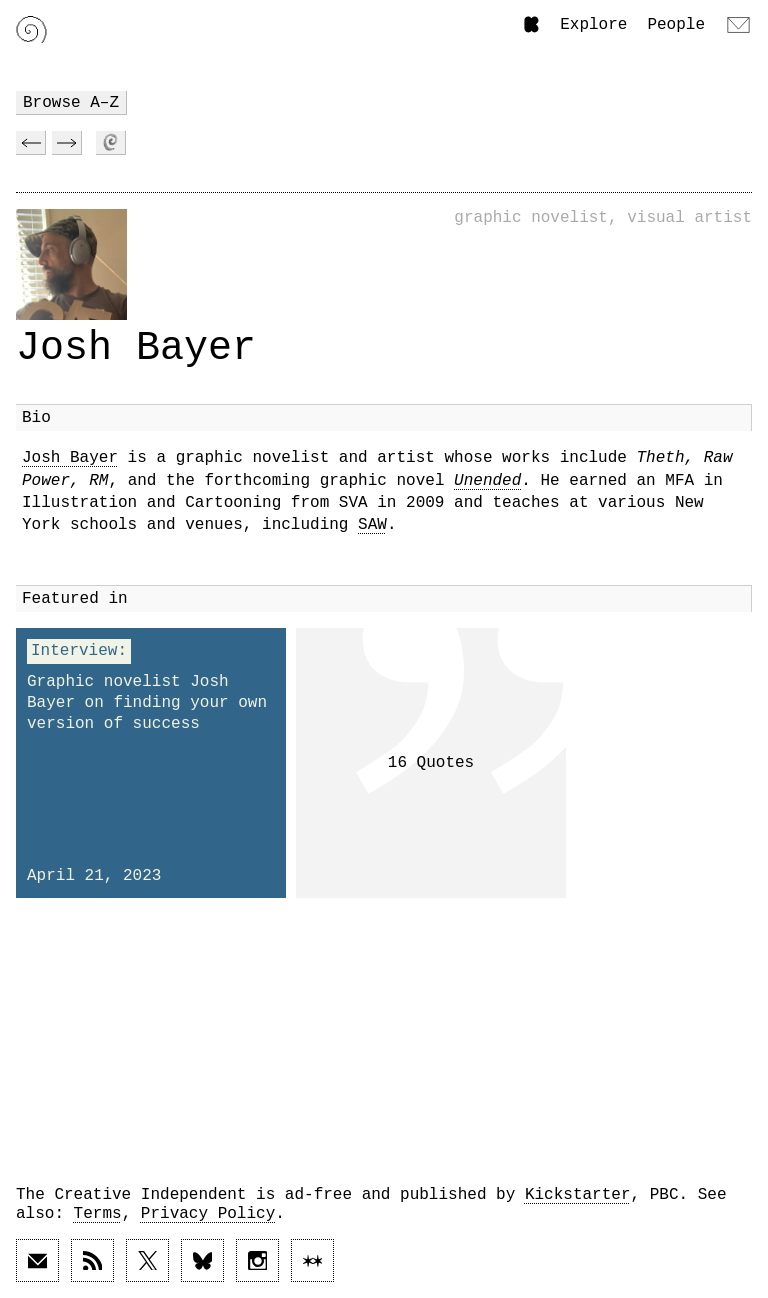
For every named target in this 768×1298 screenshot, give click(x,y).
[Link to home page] (31, 29)
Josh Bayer (70, 458)
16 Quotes (431, 763)
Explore (593, 25)
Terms (98, 1214)
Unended (487, 481)
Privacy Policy (208, 1214)
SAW (372, 525)
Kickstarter (578, 1195)
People (676, 25)
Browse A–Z (71, 103)
